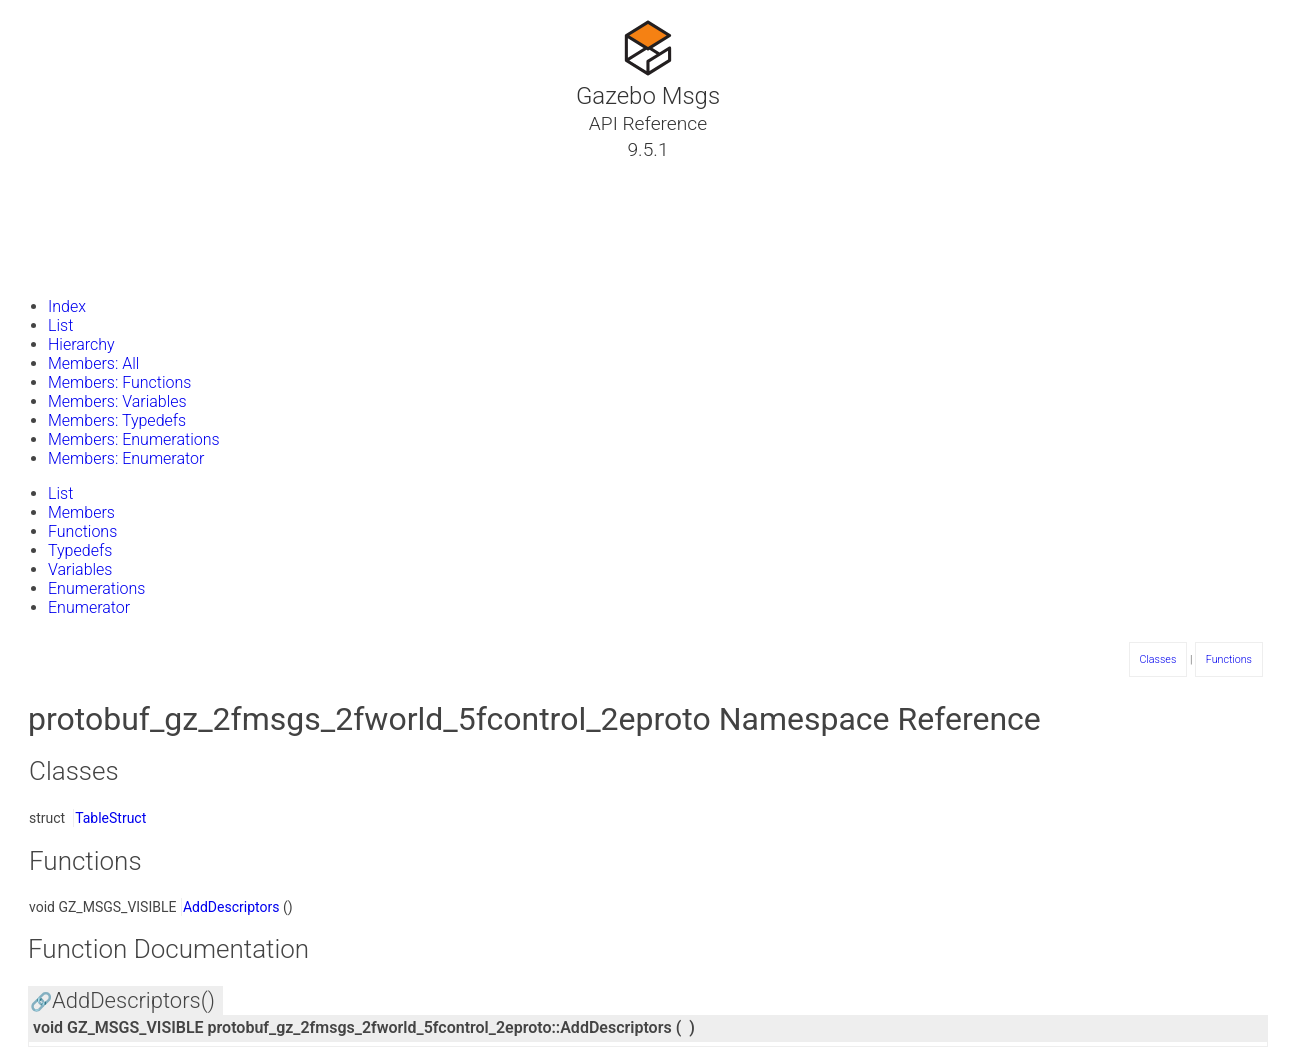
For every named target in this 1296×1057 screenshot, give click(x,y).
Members (81, 512)
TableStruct (110, 818)
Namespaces (83, 221)
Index (67, 306)
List (60, 325)
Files (53, 245)
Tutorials (67, 173)
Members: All (93, 363)
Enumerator (89, 607)
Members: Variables (117, 401)
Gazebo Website (94, 269)
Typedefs (80, 550)
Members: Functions (119, 382)
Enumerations (96, 588)
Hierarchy (81, 344)
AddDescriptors (231, 907)
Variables (80, 569)
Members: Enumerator (126, 458)
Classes (64, 197)
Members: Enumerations (134, 439)
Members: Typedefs (117, 420)
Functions (82, 531)
